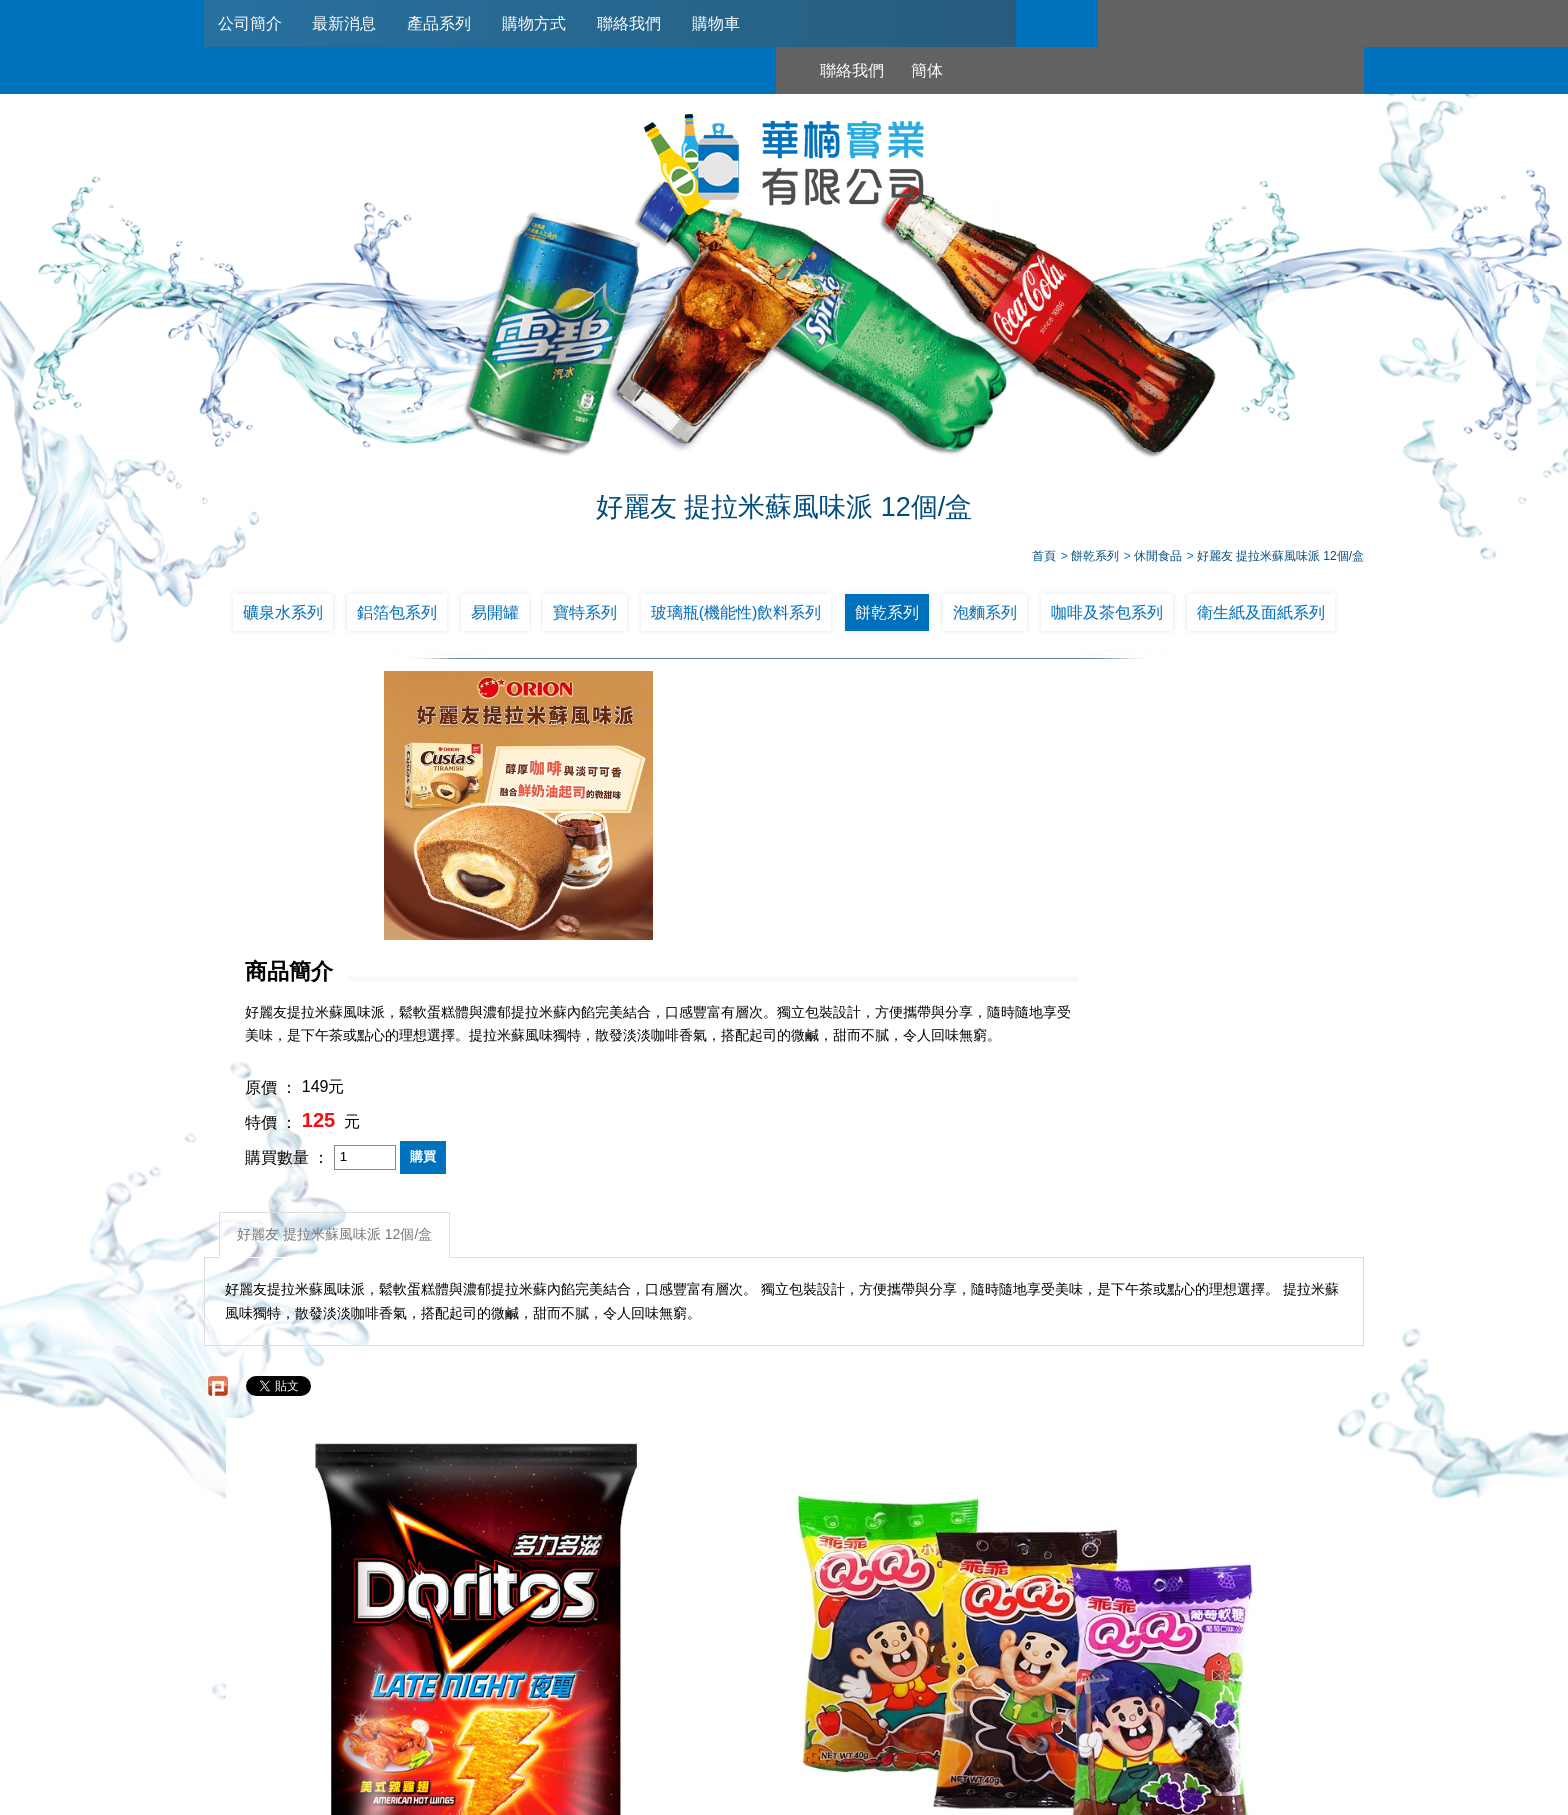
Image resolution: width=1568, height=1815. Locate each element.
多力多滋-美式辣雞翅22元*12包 (348, 1438)
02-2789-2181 (727, 1703)
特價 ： (694, 879)
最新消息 (349, 23)
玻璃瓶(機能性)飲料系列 (736, 617)
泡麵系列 (985, 617)
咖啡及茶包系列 (1107, 617)
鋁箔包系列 (397, 617)
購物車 (732, 23)
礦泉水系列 (283, 617)
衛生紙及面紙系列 (1261, 617)
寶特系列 (585, 617)
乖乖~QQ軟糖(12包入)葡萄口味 (639, 1438)
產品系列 (447, 23)
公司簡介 (251, 23)
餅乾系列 (887, 617)
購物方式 (545, 23)
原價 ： (694, 844)
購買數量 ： (710, 914)
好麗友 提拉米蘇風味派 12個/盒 (337, 988)
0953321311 (996, 1703)
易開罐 (495, 617)
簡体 (1171, 23)
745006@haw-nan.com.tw (793, 1728)
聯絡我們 (643, 23)
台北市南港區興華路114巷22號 (993, 1728)
